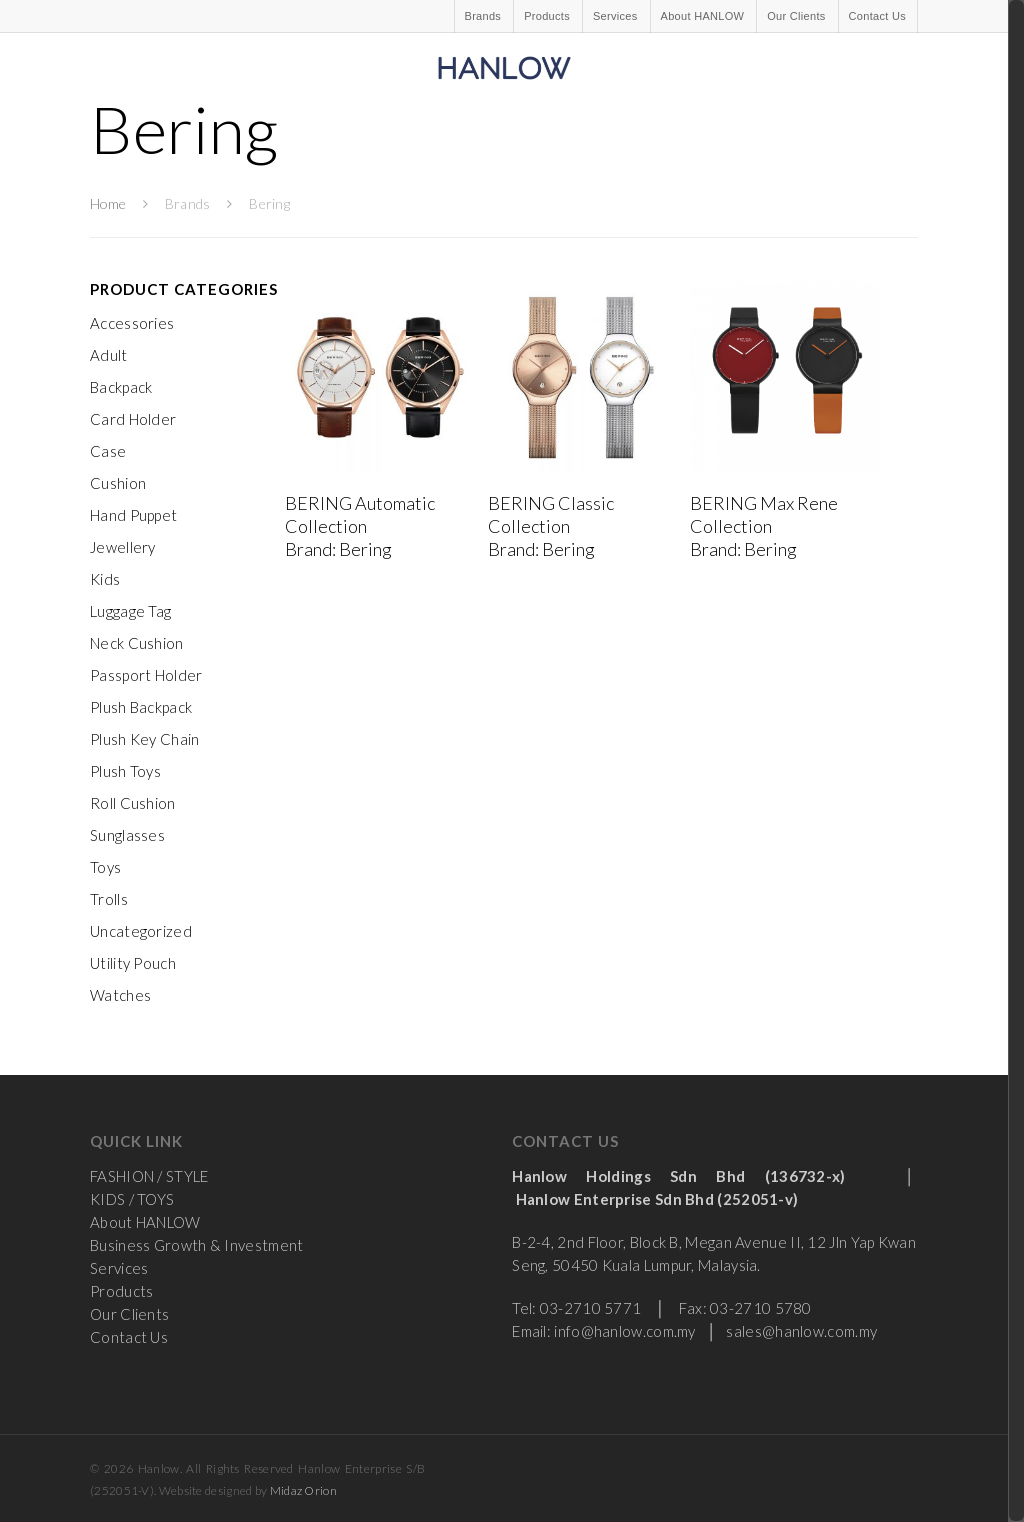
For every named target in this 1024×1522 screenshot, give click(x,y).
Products (547, 16)
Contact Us (877, 16)
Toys (105, 867)
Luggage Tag (130, 611)
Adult (109, 355)
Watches (120, 995)
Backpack (121, 387)
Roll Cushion (133, 803)
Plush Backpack (141, 707)
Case (108, 451)
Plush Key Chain (145, 739)
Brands (483, 16)
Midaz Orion (303, 1490)
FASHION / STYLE (149, 1176)
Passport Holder (146, 675)
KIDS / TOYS (132, 1199)
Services (615, 16)
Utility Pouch (133, 963)
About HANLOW (703, 16)
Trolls (109, 899)
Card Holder (133, 419)
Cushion (118, 483)
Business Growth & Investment (196, 1245)
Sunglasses (127, 835)
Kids (105, 579)
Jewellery (123, 547)
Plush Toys (125, 771)
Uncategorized (141, 931)
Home (108, 203)
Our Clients (796, 16)
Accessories (132, 323)
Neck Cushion (137, 643)
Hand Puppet (133, 515)
